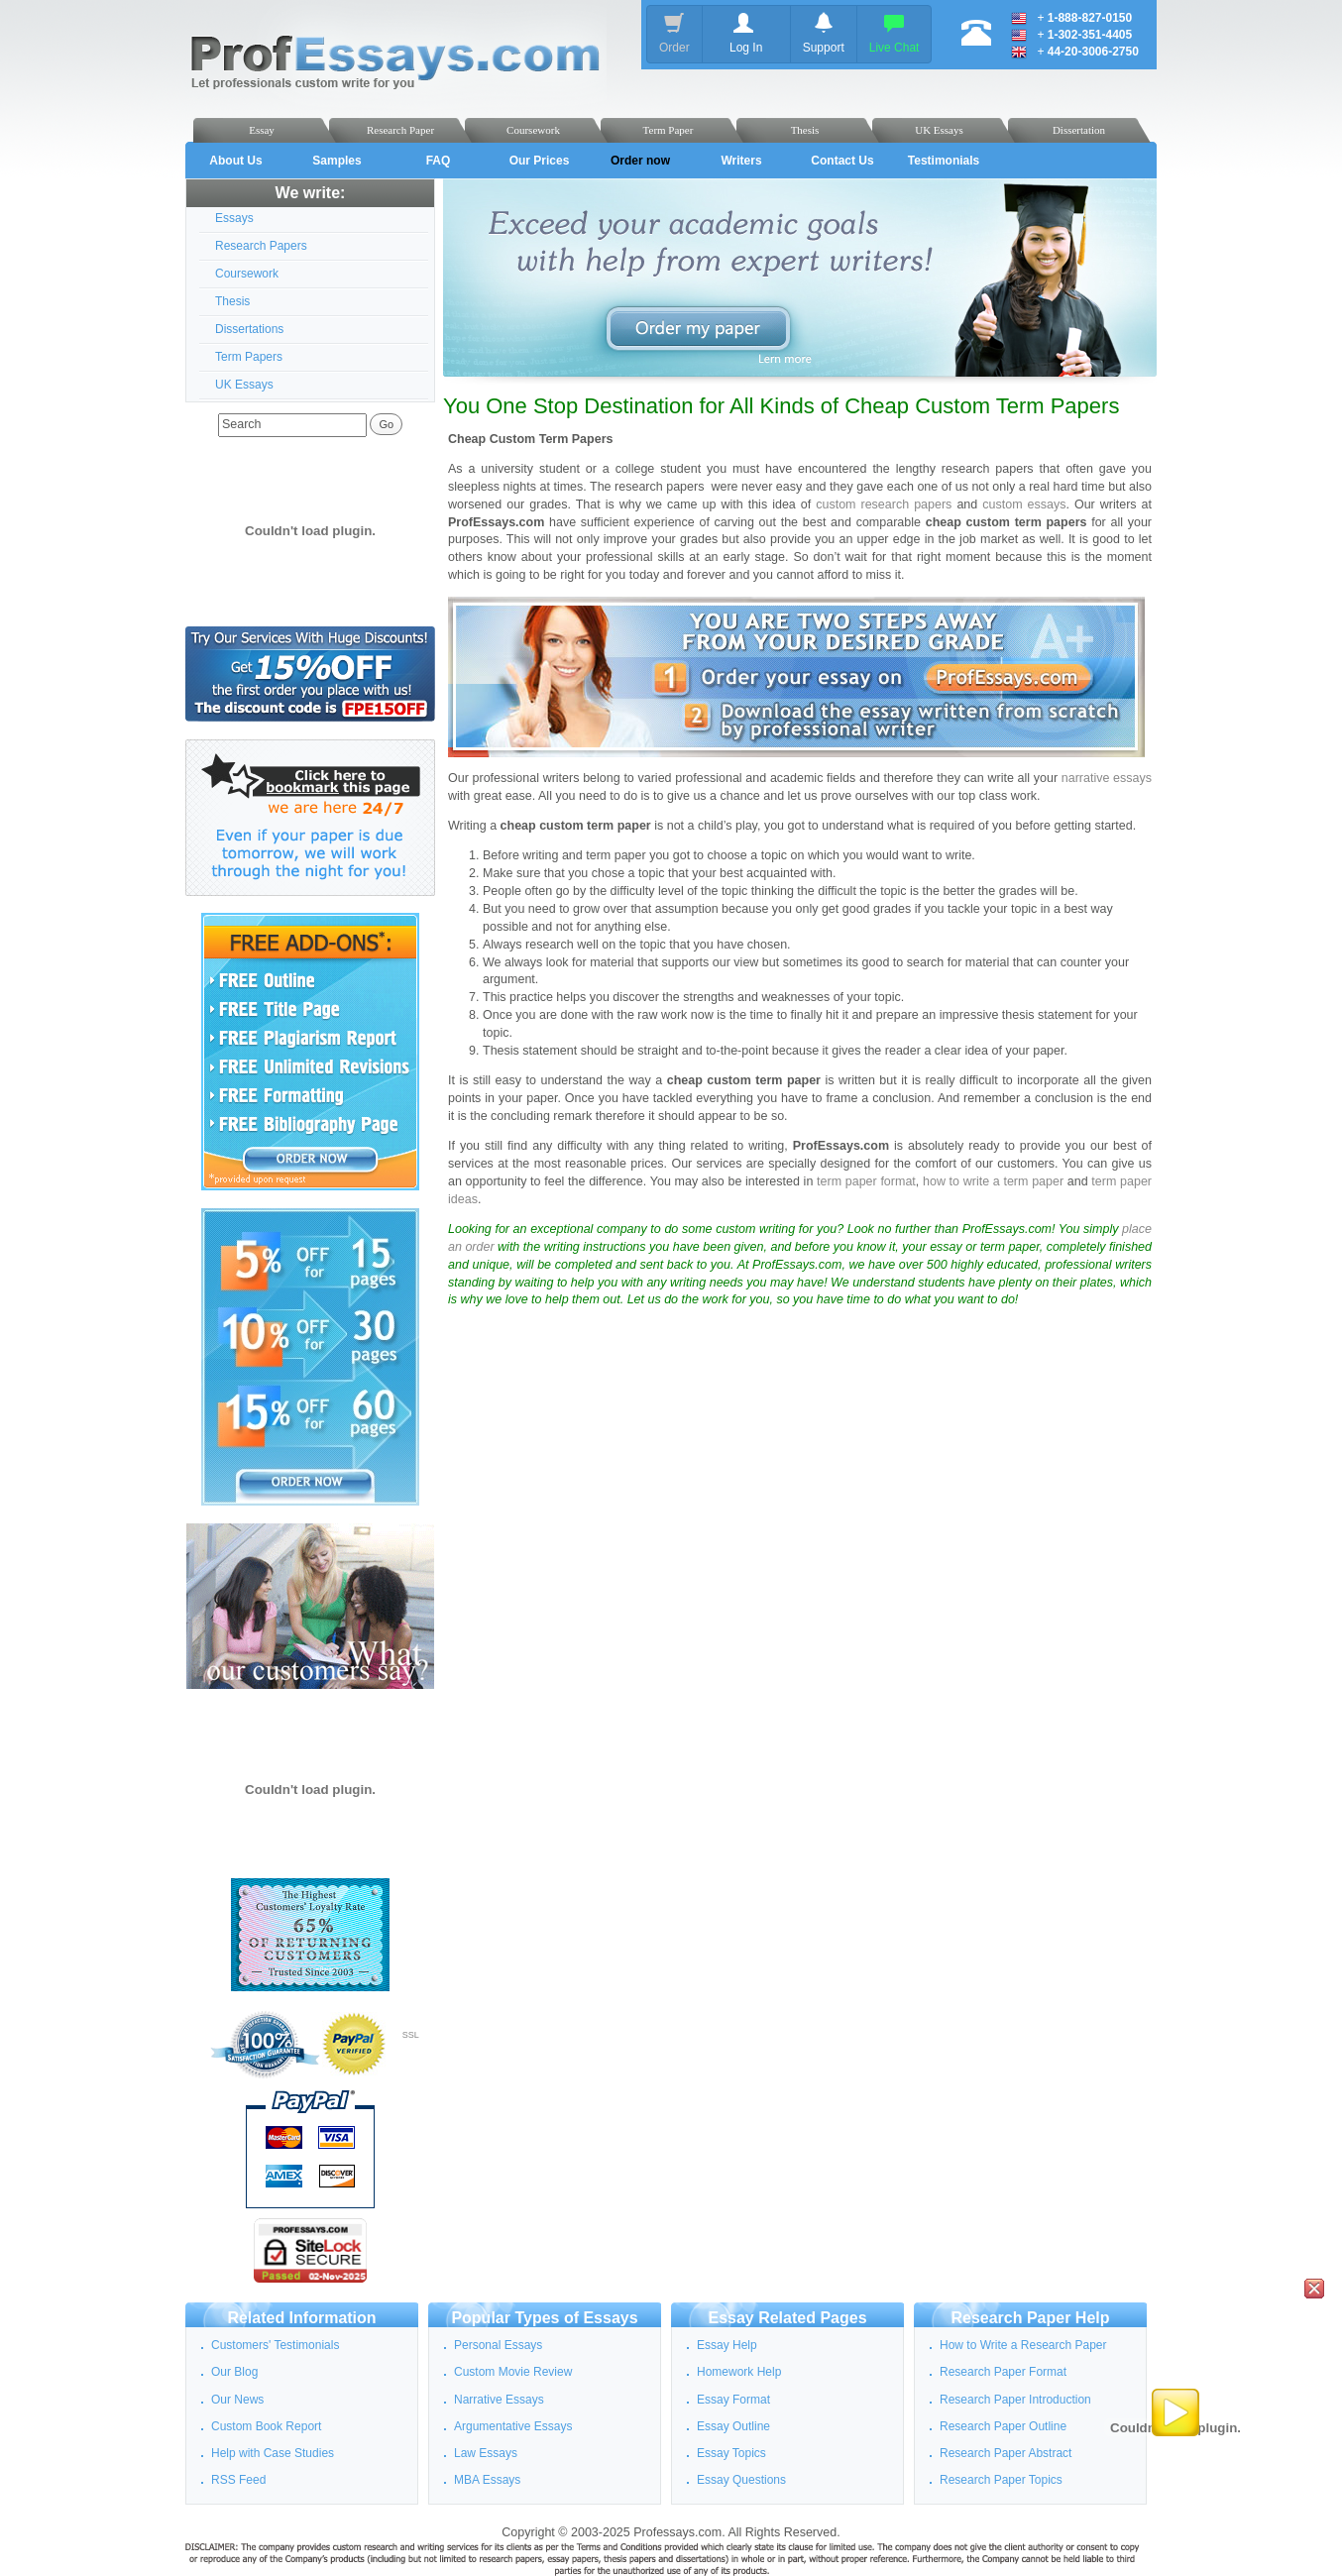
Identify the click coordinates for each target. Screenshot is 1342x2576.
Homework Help (739, 2372)
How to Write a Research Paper (1023, 2345)
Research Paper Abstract (1005, 2453)
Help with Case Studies (272, 2453)
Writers (741, 161)
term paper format (866, 1181)
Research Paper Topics (1001, 2480)
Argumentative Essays (513, 2426)
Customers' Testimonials (275, 2345)
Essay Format (733, 2400)
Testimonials (943, 161)
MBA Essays (487, 2480)
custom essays (1023, 504)
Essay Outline (733, 2426)
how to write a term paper (995, 1181)
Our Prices (539, 161)
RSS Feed (238, 2480)
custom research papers (883, 504)
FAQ (438, 161)
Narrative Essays (499, 2400)
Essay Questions (741, 2480)
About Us (235, 161)
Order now (640, 161)
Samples (336, 161)
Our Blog (234, 2372)
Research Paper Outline (1003, 2426)
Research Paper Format (1003, 2372)
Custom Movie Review (513, 2372)
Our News (237, 2400)
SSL (410, 2035)
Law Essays (485, 2453)
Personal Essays (498, 2345)
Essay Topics (731, 2453)
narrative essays (1107, 778)
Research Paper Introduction (1015, 2400)
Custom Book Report (266, 2426)
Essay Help (727, 2345)
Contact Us (842, 161)
